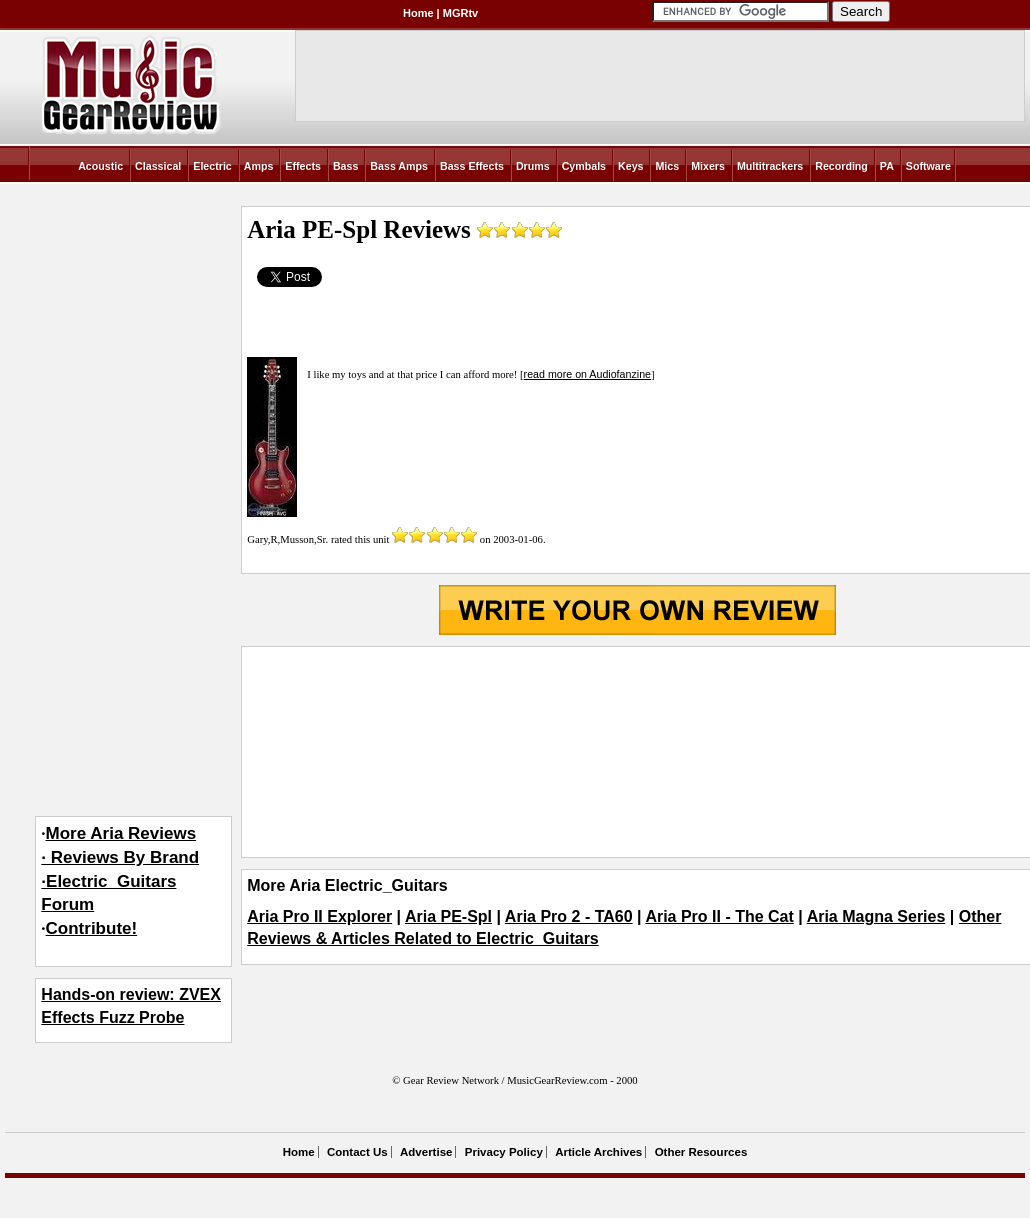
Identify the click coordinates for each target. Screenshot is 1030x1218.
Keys (630, 166)
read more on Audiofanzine (587, 374)
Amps (259, 166)
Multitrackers (770, 166)
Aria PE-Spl (448, 916)
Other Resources (701, 1152)
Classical (158, 166)
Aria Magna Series (876, 916)
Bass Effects (472, 166)
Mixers (708, 166)
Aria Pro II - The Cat (719, 916)
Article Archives (598, 1152)
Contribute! (92, 928)
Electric (212, 166)
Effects (303, 166)
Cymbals (584, 166)
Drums (533, 166)
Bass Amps (399, 166)
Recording (841, 166)
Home (418, 13)
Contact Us (357, 1152)
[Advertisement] (637, 752)
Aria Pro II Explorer (319, 916)
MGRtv (460, 13)
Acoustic (100, 166)
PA (887, 166)
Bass (345, 166)
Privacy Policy (504, 1152)
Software (928, 166)
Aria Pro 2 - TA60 (569, 916)
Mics (667, 166)
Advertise (426, 1152)
